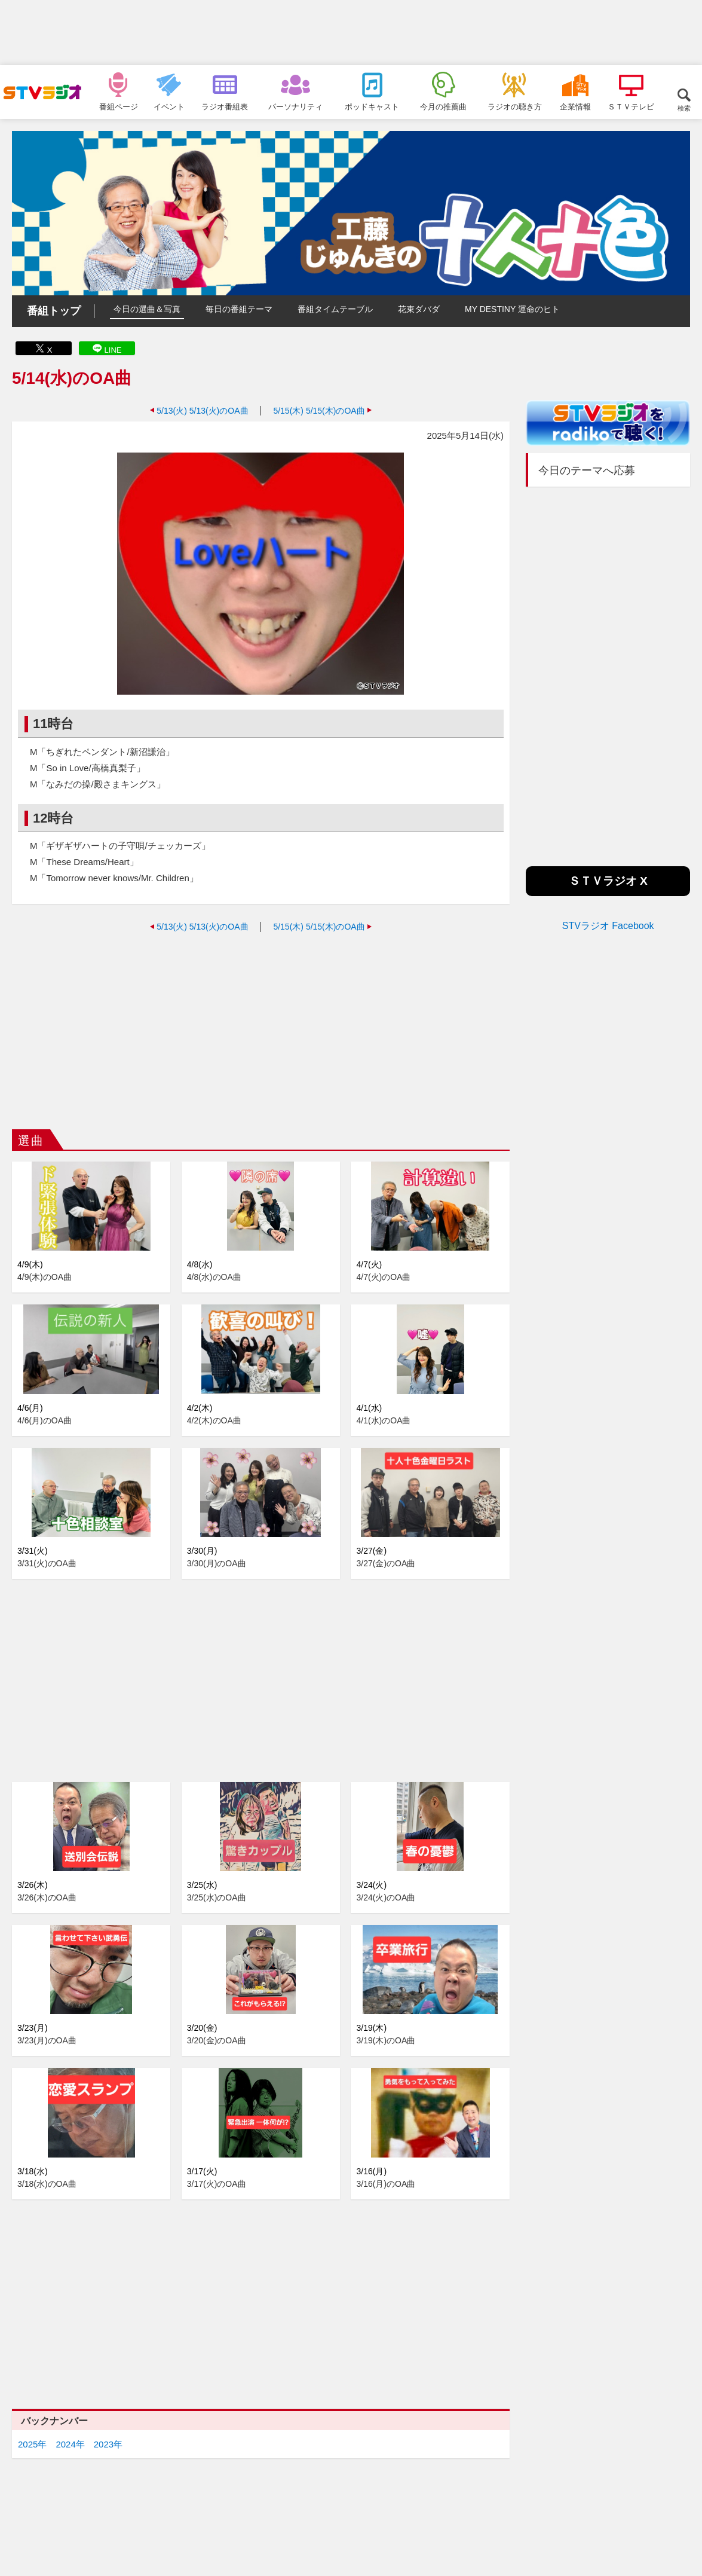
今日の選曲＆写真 (147, 309)
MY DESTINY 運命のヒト (512, 309)
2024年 (70, 2444)
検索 (684, 108)
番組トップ (54, 311)
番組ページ (118, 106)
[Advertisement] (351, 33)
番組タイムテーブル (335, 309)
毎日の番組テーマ (239, 309)
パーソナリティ (295, 106)
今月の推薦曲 (443, 106)
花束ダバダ (419, 309)
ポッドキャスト (372, 106)
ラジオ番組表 (224, 106)
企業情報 (575, 106)
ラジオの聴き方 (515, 106)
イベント (169, 106)
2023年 (108, 2444)
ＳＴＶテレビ (631, 106)
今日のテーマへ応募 (586, 470)
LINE (113, 350)
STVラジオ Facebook (608, 926)
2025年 (32, 2444)
